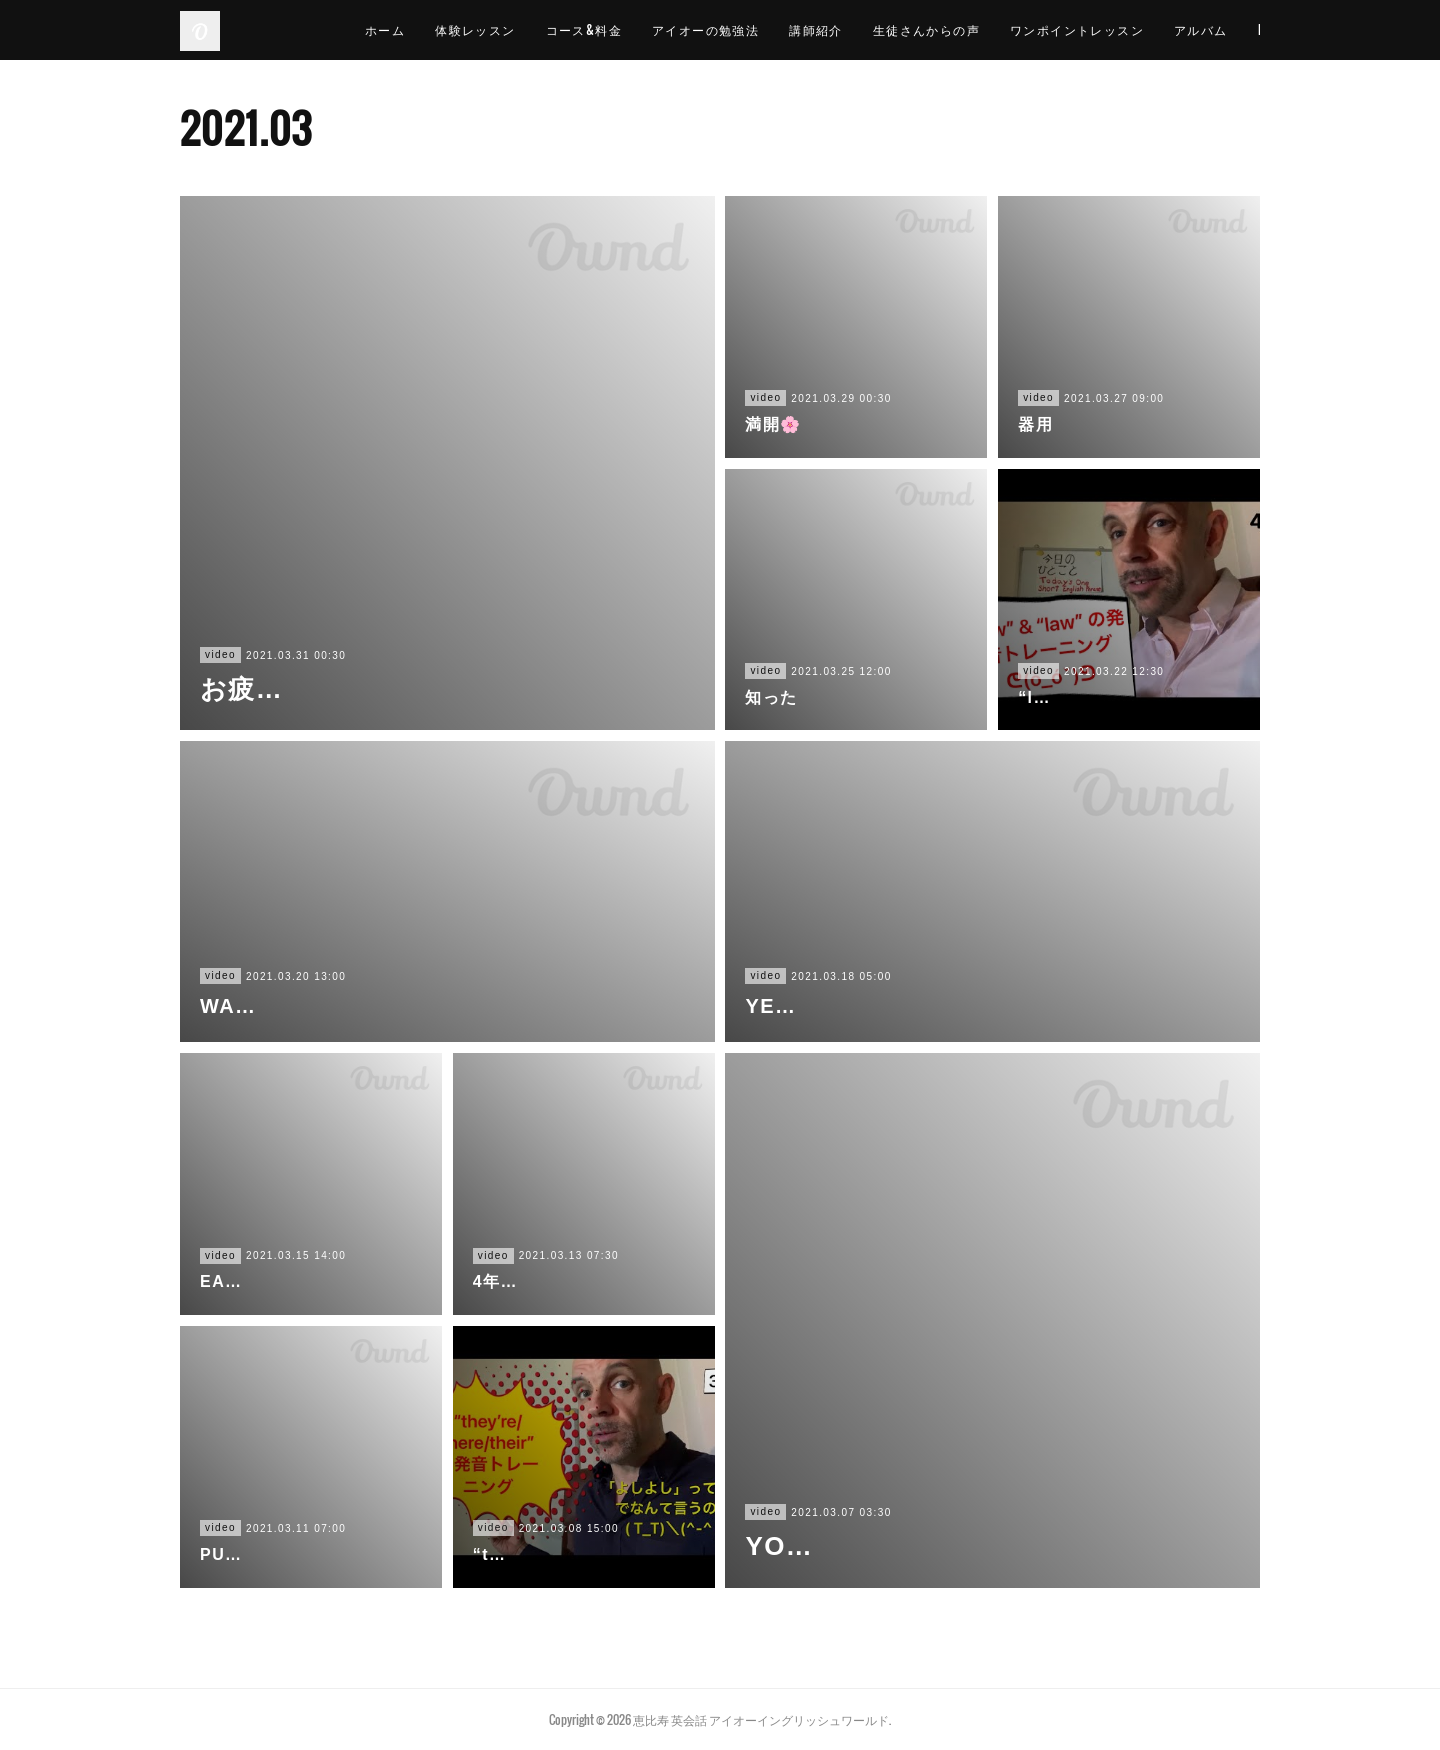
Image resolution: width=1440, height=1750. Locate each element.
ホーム (422, 29)
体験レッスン (513, 29)
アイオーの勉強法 (742, 29)
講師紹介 (854, 29)
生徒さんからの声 (963, 29)
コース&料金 (621, 29)
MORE (1228, 29)
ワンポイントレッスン (1114, 29)
